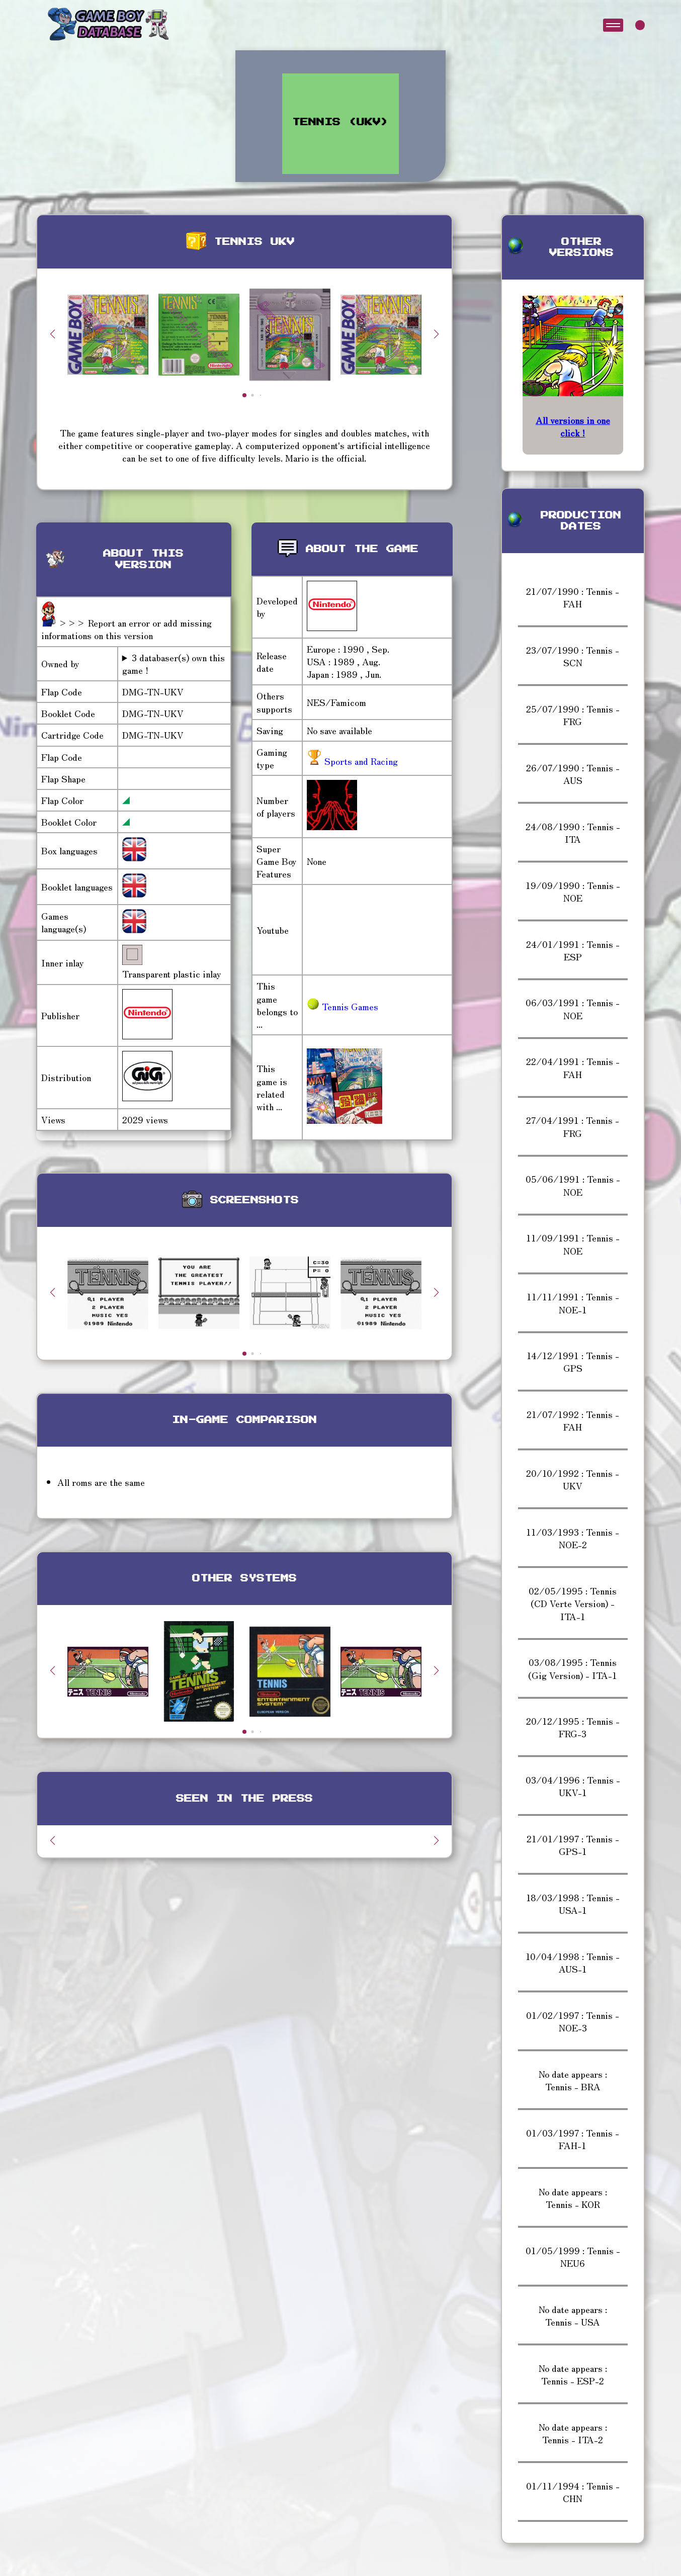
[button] (437, 334)
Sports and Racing (360, 760)
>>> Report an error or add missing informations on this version (126, 629)
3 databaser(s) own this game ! (173, 663)
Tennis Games (342, 1006)
